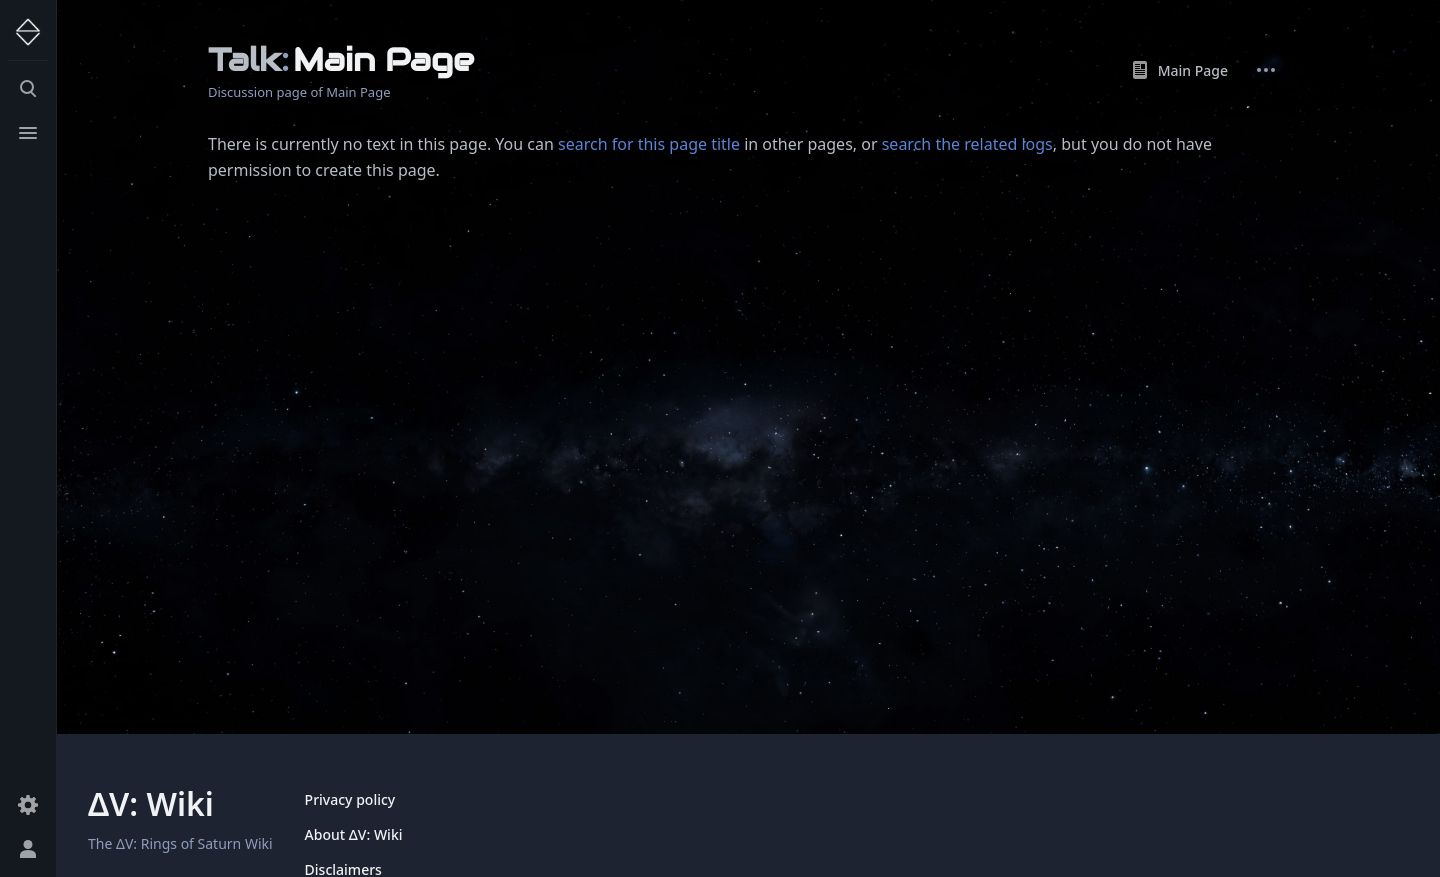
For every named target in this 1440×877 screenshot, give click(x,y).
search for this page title (649, 144)
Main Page (1179, 70)
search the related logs (967, 144)
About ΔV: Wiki (354, 834)
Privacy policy (350, 799)
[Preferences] (28, 805)
